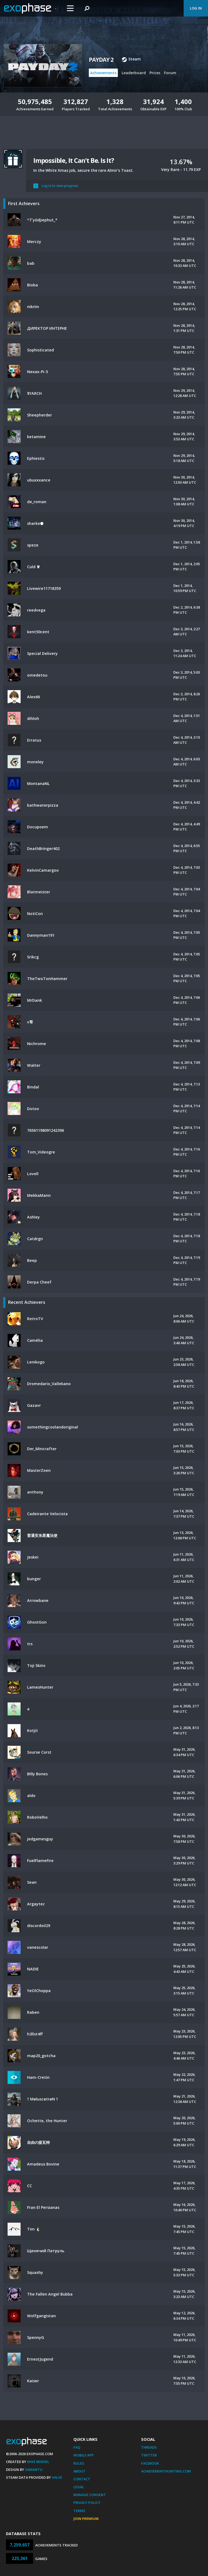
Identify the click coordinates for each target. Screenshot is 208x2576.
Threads (149, 2447)
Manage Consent (89, 2494)
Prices (155, 72)
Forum (170, 72)
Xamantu (34, 2469)
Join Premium (86, 2518)
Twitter (149, 2455)
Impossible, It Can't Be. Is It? (73, 160)
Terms (79, 2510)
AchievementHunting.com (166, 2471)
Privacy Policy (86, 2502)
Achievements (103, 72)
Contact (81, 2479)
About (79, 2471)
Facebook (150, 2463)
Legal (78, 2486)
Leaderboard (134, 72)
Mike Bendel (38, 2461)
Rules (78, 2463)
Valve (57, 2477)
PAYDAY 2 (101, 59)
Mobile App (83, 2455)
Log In (196, 8)
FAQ (76, 2447)
